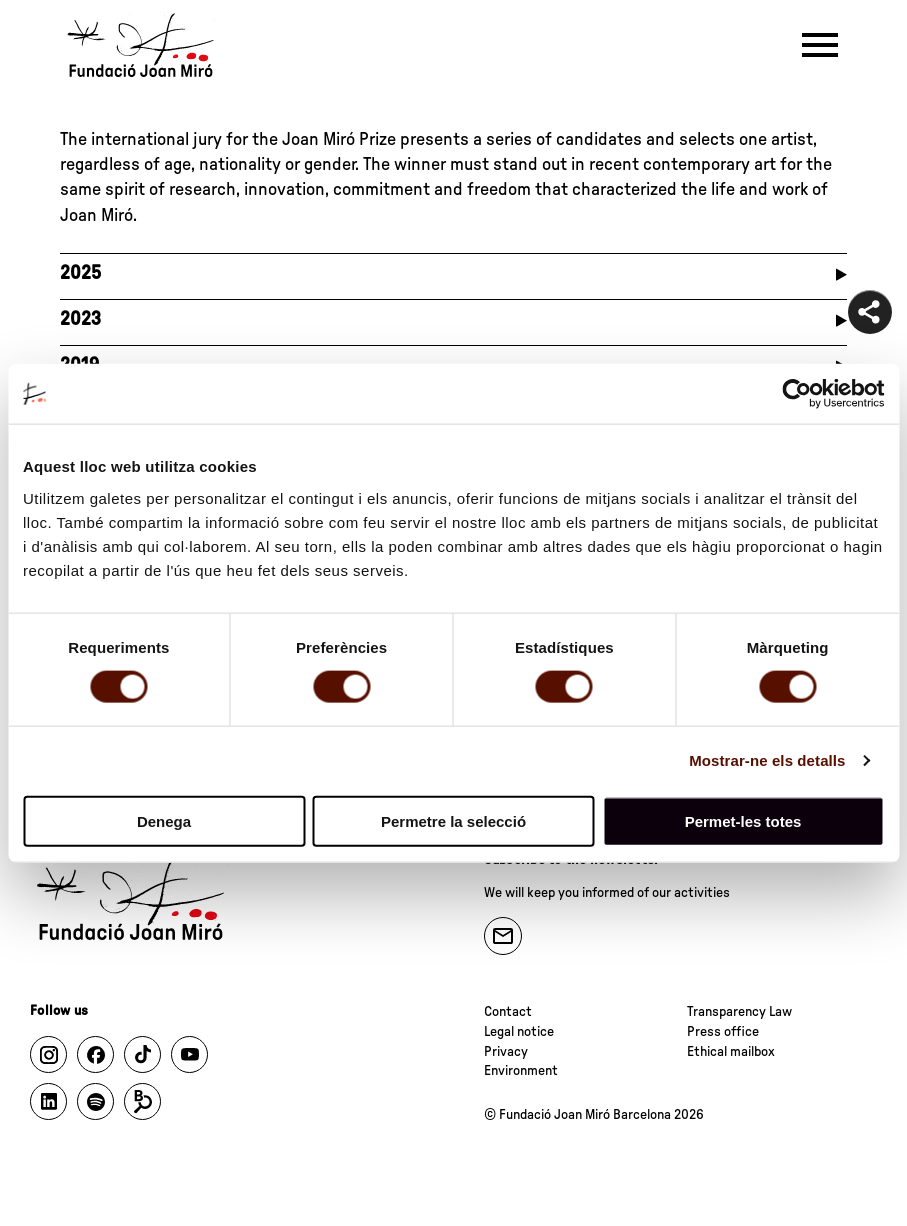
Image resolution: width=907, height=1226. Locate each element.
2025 (80, 273)
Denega (164, 820)
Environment (521, 1071)
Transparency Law (739, 1012)
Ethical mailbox (731, 1052)
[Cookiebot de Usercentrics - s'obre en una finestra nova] (796, 394)
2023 (80, 319)
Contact (508, 1012)
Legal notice (519, 1032)
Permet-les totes (743, 820)
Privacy (506, 1052)
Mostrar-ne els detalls (767, 760)
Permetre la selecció (453, 820)
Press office (723, 1032)
